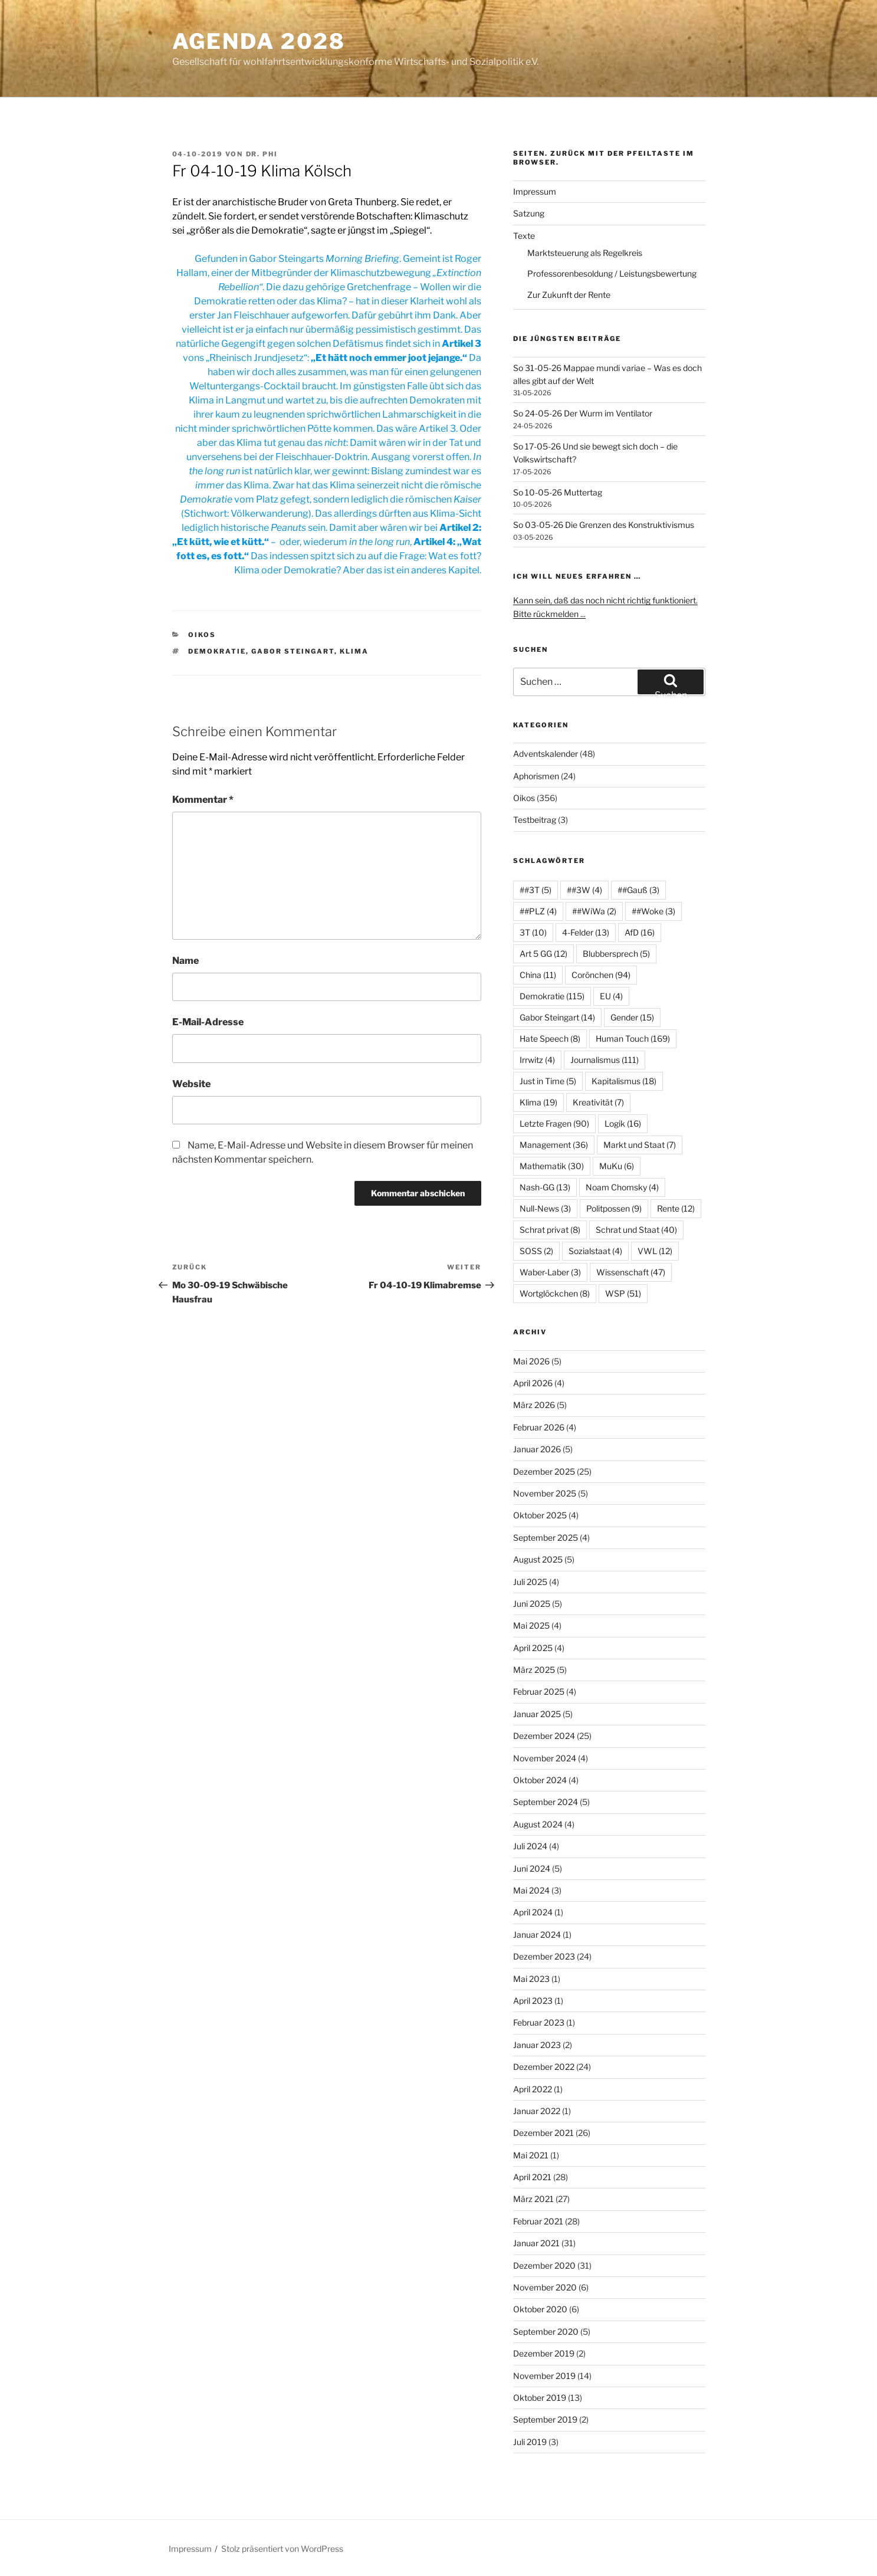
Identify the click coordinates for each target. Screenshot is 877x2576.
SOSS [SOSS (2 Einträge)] (536, 1251)
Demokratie (217, 651)
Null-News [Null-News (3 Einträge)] (545, 1208)
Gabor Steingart (292, 651)
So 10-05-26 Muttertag (557, 492)
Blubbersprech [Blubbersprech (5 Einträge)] (616, 954)
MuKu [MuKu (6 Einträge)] (616, 1166)
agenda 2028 (259, 41)
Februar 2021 (538, 2221)
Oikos (202, 635)
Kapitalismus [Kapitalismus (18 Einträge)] (624, 1081)
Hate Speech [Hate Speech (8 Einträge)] (550, 1038)
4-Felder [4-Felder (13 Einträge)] (585, 932)
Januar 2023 (537, 2045)
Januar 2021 (536, 2243)
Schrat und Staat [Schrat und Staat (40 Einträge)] (636, 1230)
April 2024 (533, 1912)
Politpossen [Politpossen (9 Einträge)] (614, 1208)
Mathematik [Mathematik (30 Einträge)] (552, 1166)
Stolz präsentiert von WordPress (282, 2549)
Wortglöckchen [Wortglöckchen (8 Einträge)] (555, 1293)
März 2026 (534, 1405)
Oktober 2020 (540, 2309)
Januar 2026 (537, 1449)
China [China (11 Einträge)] (538, 975)
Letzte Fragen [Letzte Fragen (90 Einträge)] (554, 1123)
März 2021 (533, 2199)
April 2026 (533, 1383)
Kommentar (203, 799)
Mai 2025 (531, 1625)
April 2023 (533, 2001)
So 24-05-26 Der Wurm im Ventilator (582, 413)
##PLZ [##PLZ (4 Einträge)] (538, 911)
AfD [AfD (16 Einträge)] (640, 932)
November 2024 (544, 1758)
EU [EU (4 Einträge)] (611, 996)
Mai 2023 (531, 1979)
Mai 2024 (531, 1890)
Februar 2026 (538, 1427)
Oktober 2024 (540, 1780)
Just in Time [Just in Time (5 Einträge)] (548, 1081)
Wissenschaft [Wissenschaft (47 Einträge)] (630, 1272)
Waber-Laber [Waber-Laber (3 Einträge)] (550, 1272)
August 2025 (538, 1559)
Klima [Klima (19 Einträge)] (538, 1102)
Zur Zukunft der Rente (568, 295)
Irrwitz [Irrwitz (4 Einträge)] (537, 1060)
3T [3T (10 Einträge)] (533, 932)
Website (191, 1084)
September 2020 (546, 2331)
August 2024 (538, 1824)
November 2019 (544, 2376)
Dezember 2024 (544, 1736)
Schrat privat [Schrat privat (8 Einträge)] (550, 1230)
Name (185, 960)
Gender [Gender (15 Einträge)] (632, 1017)
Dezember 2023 (544, 1956)
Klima (354, 651)
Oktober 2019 (539, 2398)
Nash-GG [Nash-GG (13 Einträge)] (545, 1187)
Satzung (528, 213)
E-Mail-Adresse (208, 1022)
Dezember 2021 (543, 2133)
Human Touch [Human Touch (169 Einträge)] (633, 1038)
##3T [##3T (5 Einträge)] (535, 890)
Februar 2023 (538, 2022)
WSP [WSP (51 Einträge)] (623, 1293)
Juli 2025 (530, 1582)
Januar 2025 (537, 1714)
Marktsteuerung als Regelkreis (584, 253)
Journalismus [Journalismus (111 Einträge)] (604, 1060)
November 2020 (545, 2287)
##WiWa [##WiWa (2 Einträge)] (594, 911)
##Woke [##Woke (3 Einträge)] (653, 911)
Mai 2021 (530, 2155)
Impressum (534, 191)
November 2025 (544, 1493)
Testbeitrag (534, 820)
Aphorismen (536, 776)
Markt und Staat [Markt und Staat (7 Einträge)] (639, 1145)
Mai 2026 (531, 1361)
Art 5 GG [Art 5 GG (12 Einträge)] (543, 954)
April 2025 (533, 1648)
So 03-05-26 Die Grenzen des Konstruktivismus (603, 525)
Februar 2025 (538, 1691)
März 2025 (534, 1670)
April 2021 (532, 2177)
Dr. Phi (262, 154)
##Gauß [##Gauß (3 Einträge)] (638, 890)
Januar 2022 (536, 2111)
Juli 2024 (530, 1846)
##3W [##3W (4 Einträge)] (584, 890)
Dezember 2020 (544, 2265)
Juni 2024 (531, 1868)
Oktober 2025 (540, 1515)
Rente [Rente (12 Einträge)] (676, 1208)
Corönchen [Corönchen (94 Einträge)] (600, 975)
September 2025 (545, 1538)
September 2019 (545, 2419)
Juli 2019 (530, 2442)
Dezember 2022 (543, 2067)
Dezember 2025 (544, 1471)
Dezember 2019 (543, 2353)
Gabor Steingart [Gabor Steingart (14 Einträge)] (557, 1017)
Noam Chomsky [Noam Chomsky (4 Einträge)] (622, 1187)
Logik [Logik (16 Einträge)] (623, 1123)
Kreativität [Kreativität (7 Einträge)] (598, 1102)
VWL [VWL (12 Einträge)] (655, 1251)
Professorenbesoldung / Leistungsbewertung (612, 273)
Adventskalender (545, 754)
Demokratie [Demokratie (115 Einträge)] (552, 996)
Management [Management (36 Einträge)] (554, 1145)
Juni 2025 (531, 1604)
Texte (524, 236)
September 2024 (545, 1802)
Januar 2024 (537, 1934)
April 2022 (532, 2089)
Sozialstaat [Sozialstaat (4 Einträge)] (595, 1251)
